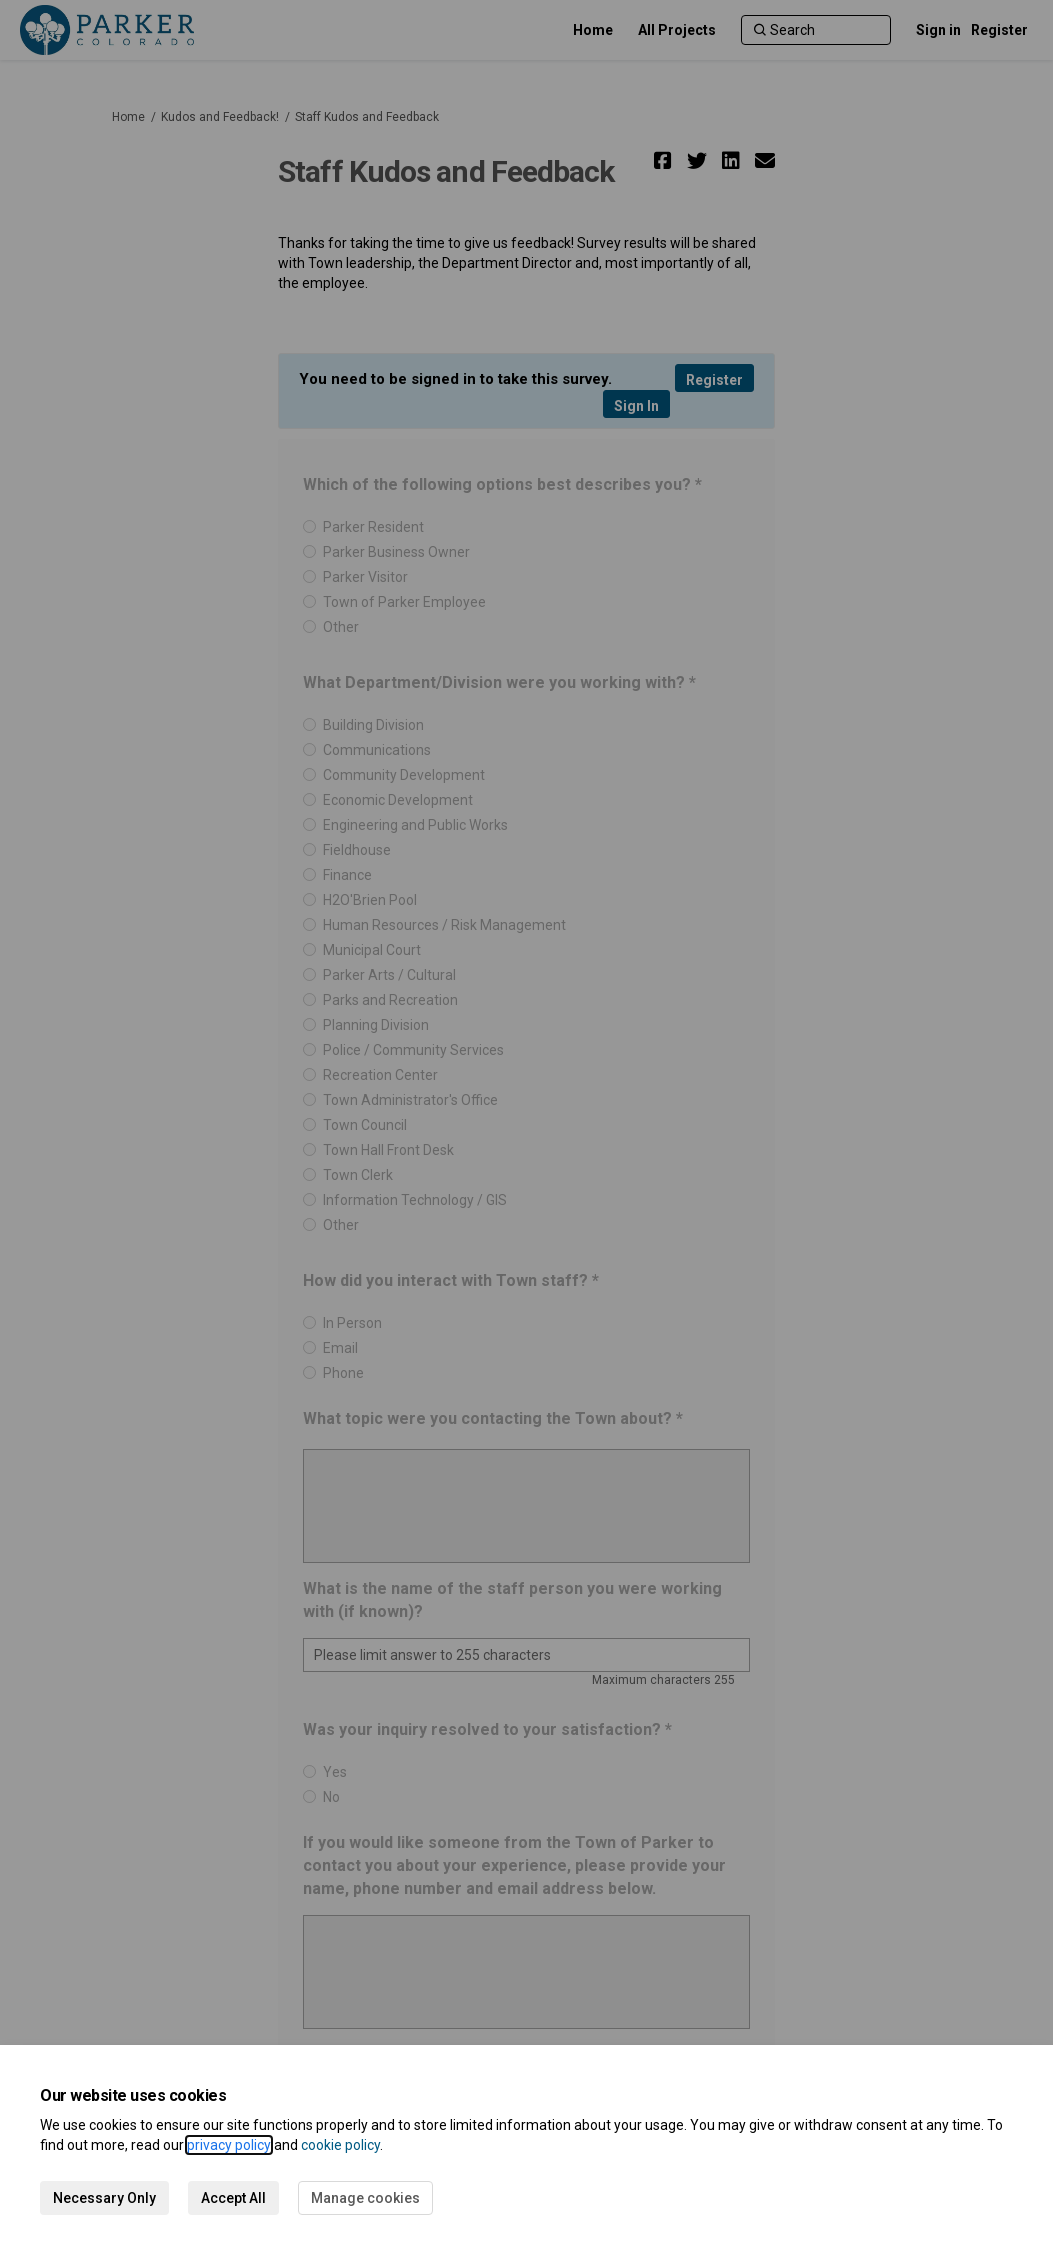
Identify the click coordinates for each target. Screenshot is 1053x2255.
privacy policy (229, 2145)
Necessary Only (104, 2198)
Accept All (233, 2198)
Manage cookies (365, 2198)
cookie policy (340, 2145)
